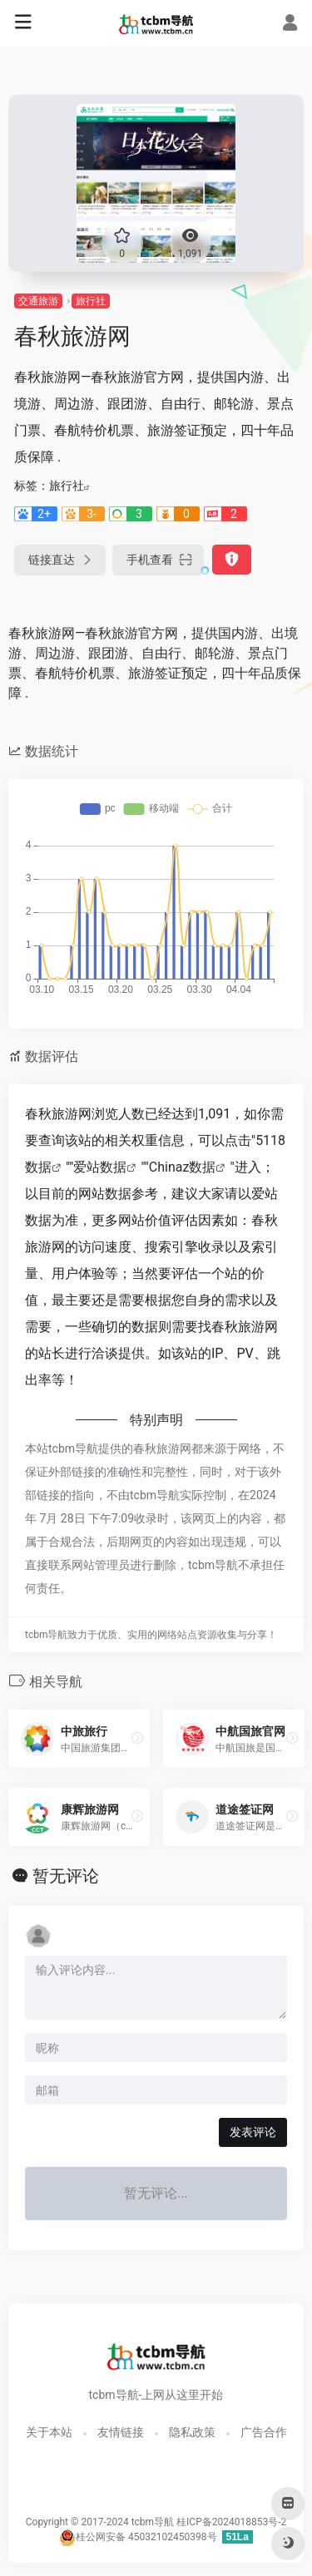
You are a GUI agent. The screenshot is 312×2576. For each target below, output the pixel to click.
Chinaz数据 (182, 1167)
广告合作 (263, 2432)
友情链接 (120, 2432)
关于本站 (49, 2432)
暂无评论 (65, 1876)
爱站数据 (99, 1167)
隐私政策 (192, 2432)
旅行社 (91, 301)
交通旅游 (38, 301)
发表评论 (253, 2132)
